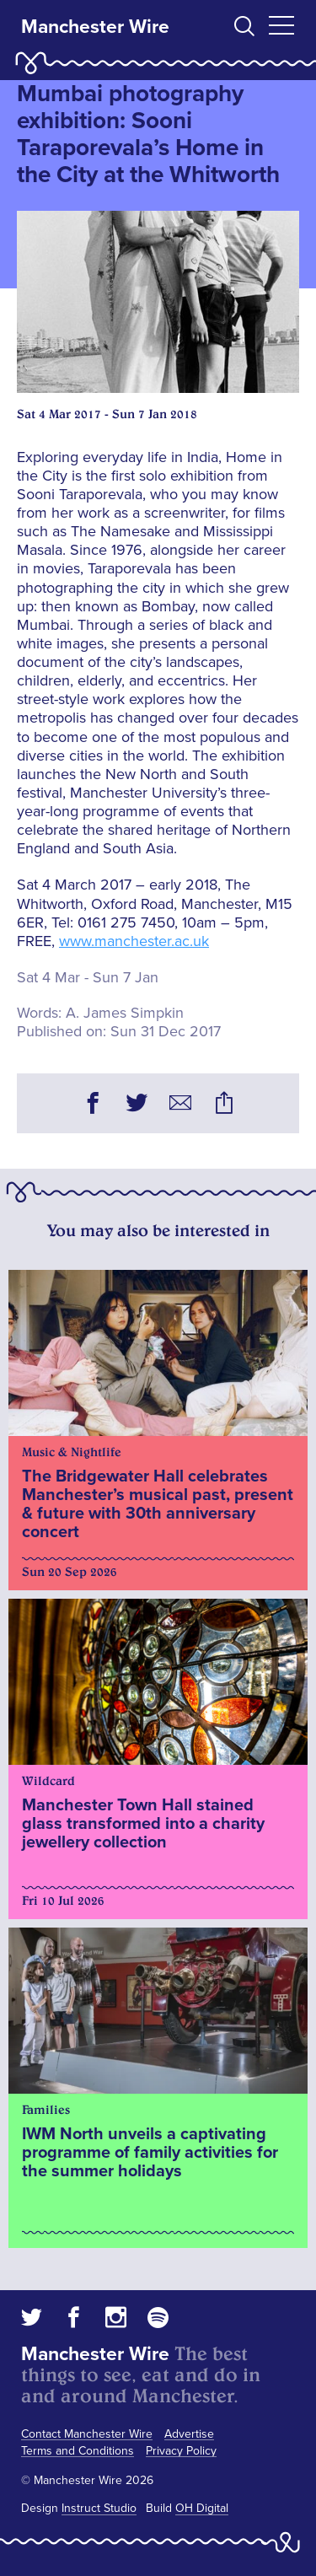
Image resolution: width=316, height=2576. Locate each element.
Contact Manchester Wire (87, 2434)
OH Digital (201, 2508)
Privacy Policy (181, 2451)
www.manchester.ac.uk (134, 941)
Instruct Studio (99, 2508)
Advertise (189, 2434)
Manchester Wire (95, 27)
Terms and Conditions (77, 2451)
